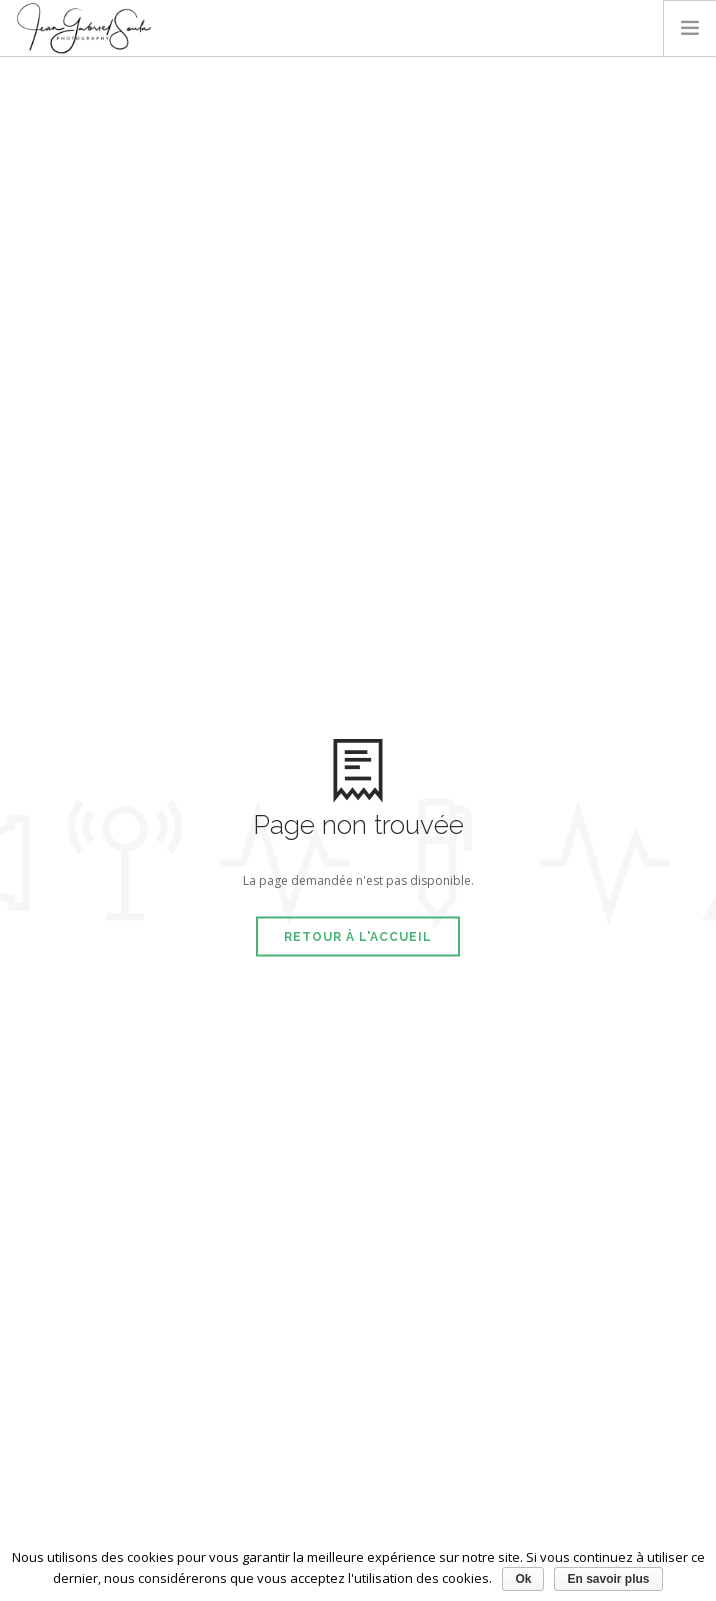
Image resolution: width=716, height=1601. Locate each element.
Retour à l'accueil (358, 936)
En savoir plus (608, 1579)
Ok (523, 1579)
